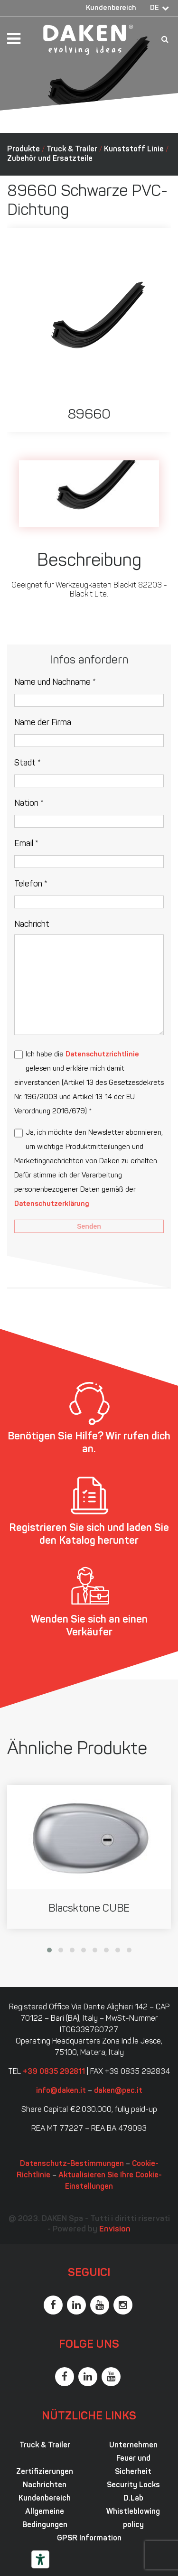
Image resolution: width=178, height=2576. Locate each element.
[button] (49, 1950)
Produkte (23, 149)
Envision (115, 2229)
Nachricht (31, 924)
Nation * (29, 803)
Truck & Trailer (72, 149)
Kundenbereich (111, 8)
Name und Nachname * (55, 682)
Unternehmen (133, 2445)
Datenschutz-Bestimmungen (72, 2164)
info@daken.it (61, 2091)
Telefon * (30, 884)
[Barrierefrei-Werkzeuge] (40, 2559)
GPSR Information (89, 2538)
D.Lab (133, 2498)
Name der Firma (42, 723)
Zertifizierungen (44, 2472)
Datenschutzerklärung (51, 1204)
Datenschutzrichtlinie (102, 1054)
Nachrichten (44, 2485)
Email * (26, 844)
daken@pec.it (118, 2091)
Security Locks (133, 2485)
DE (154, 8)
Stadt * (27, 763)
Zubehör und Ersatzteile (50, 159)
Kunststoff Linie (134, 149)
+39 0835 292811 (54, 2072)
